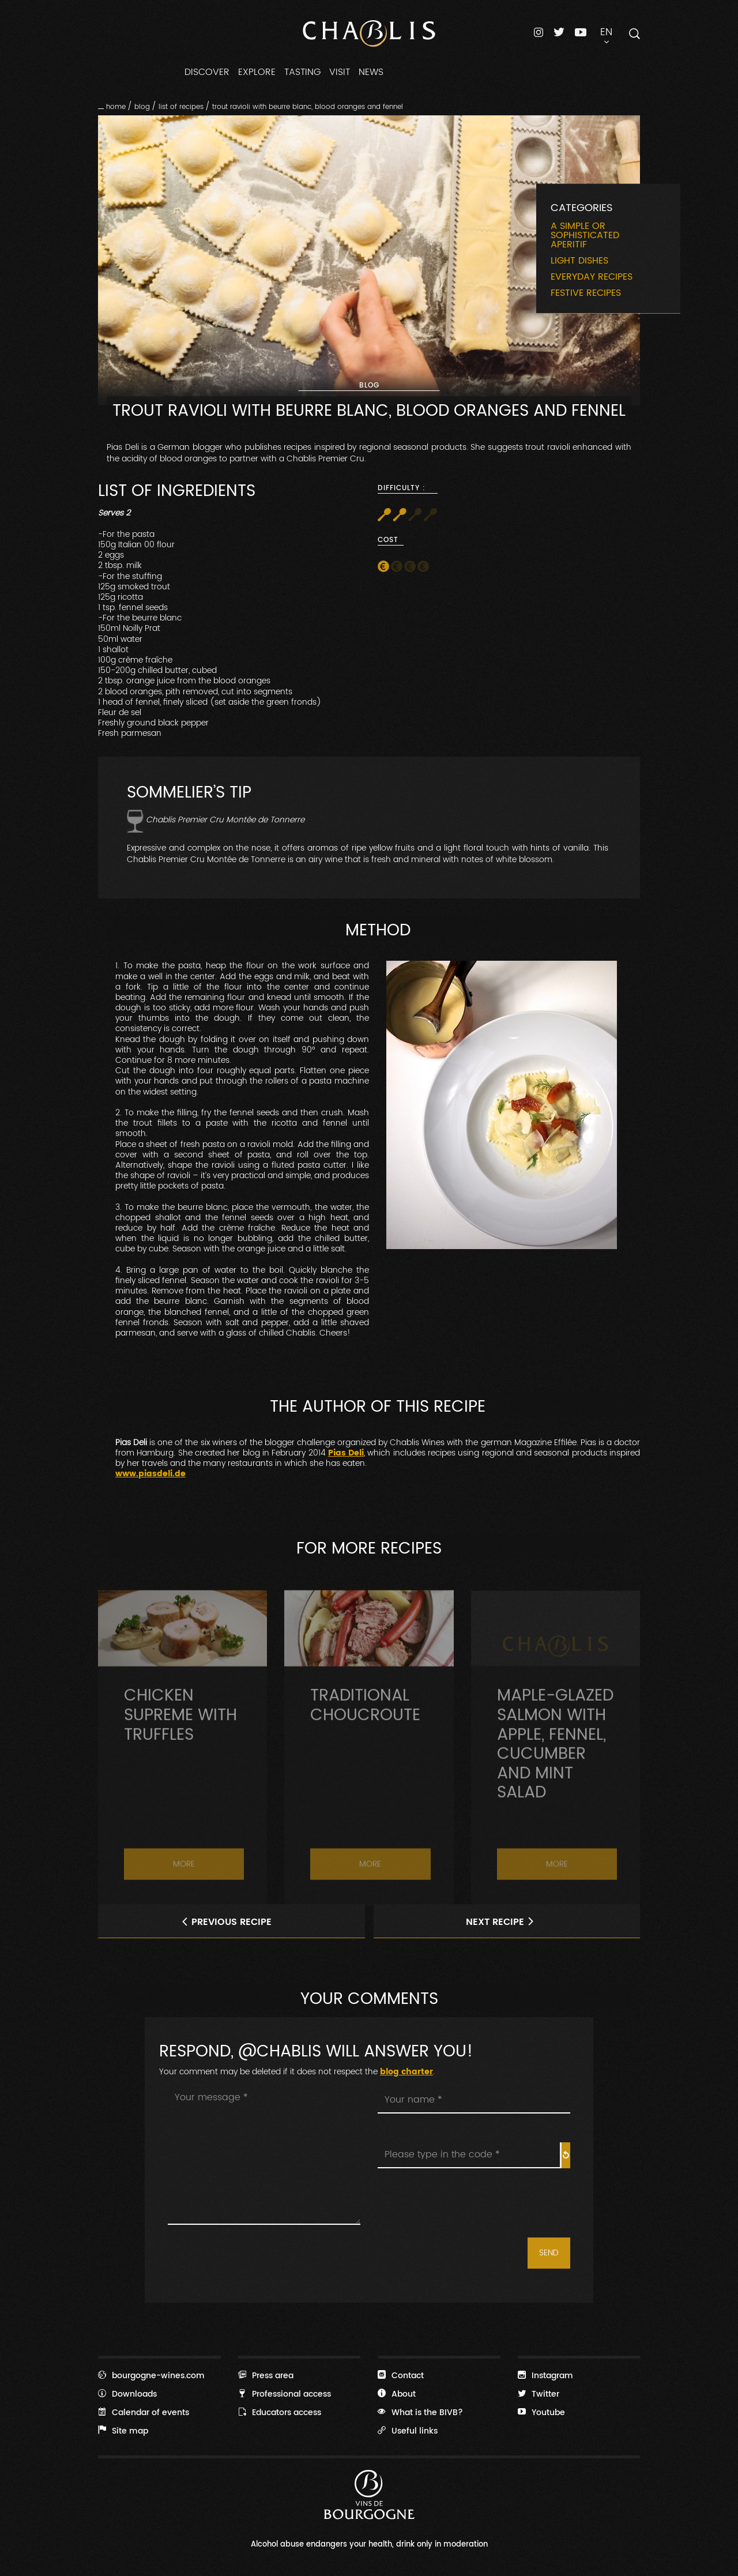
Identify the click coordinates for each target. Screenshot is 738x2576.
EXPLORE (257, 72)
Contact (401, 2375)
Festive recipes (586, 293)
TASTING (302, 72)
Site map (123, 2430)
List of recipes (181, 106)
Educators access (279, 2412)
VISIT (339, 72)
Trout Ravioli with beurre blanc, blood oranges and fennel (307, 106)
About (397, 2393)
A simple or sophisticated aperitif (585, 235)
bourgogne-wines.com (151, 2375)
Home (116, 106)
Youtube (541, 2412)
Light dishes (579, 260)
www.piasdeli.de (150, 1474)
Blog (142, 106)
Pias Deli (346, 1453)
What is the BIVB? (420, 2412)
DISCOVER (206, 72)
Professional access (284, 2393)
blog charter (406, 2072)
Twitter (538, 2393)
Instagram (545, 2375)
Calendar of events (143, 2412)
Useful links (408, 2430)
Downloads (127, 2393)
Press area (265, 2375)
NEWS (371, 72)
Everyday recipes (591, 276)
